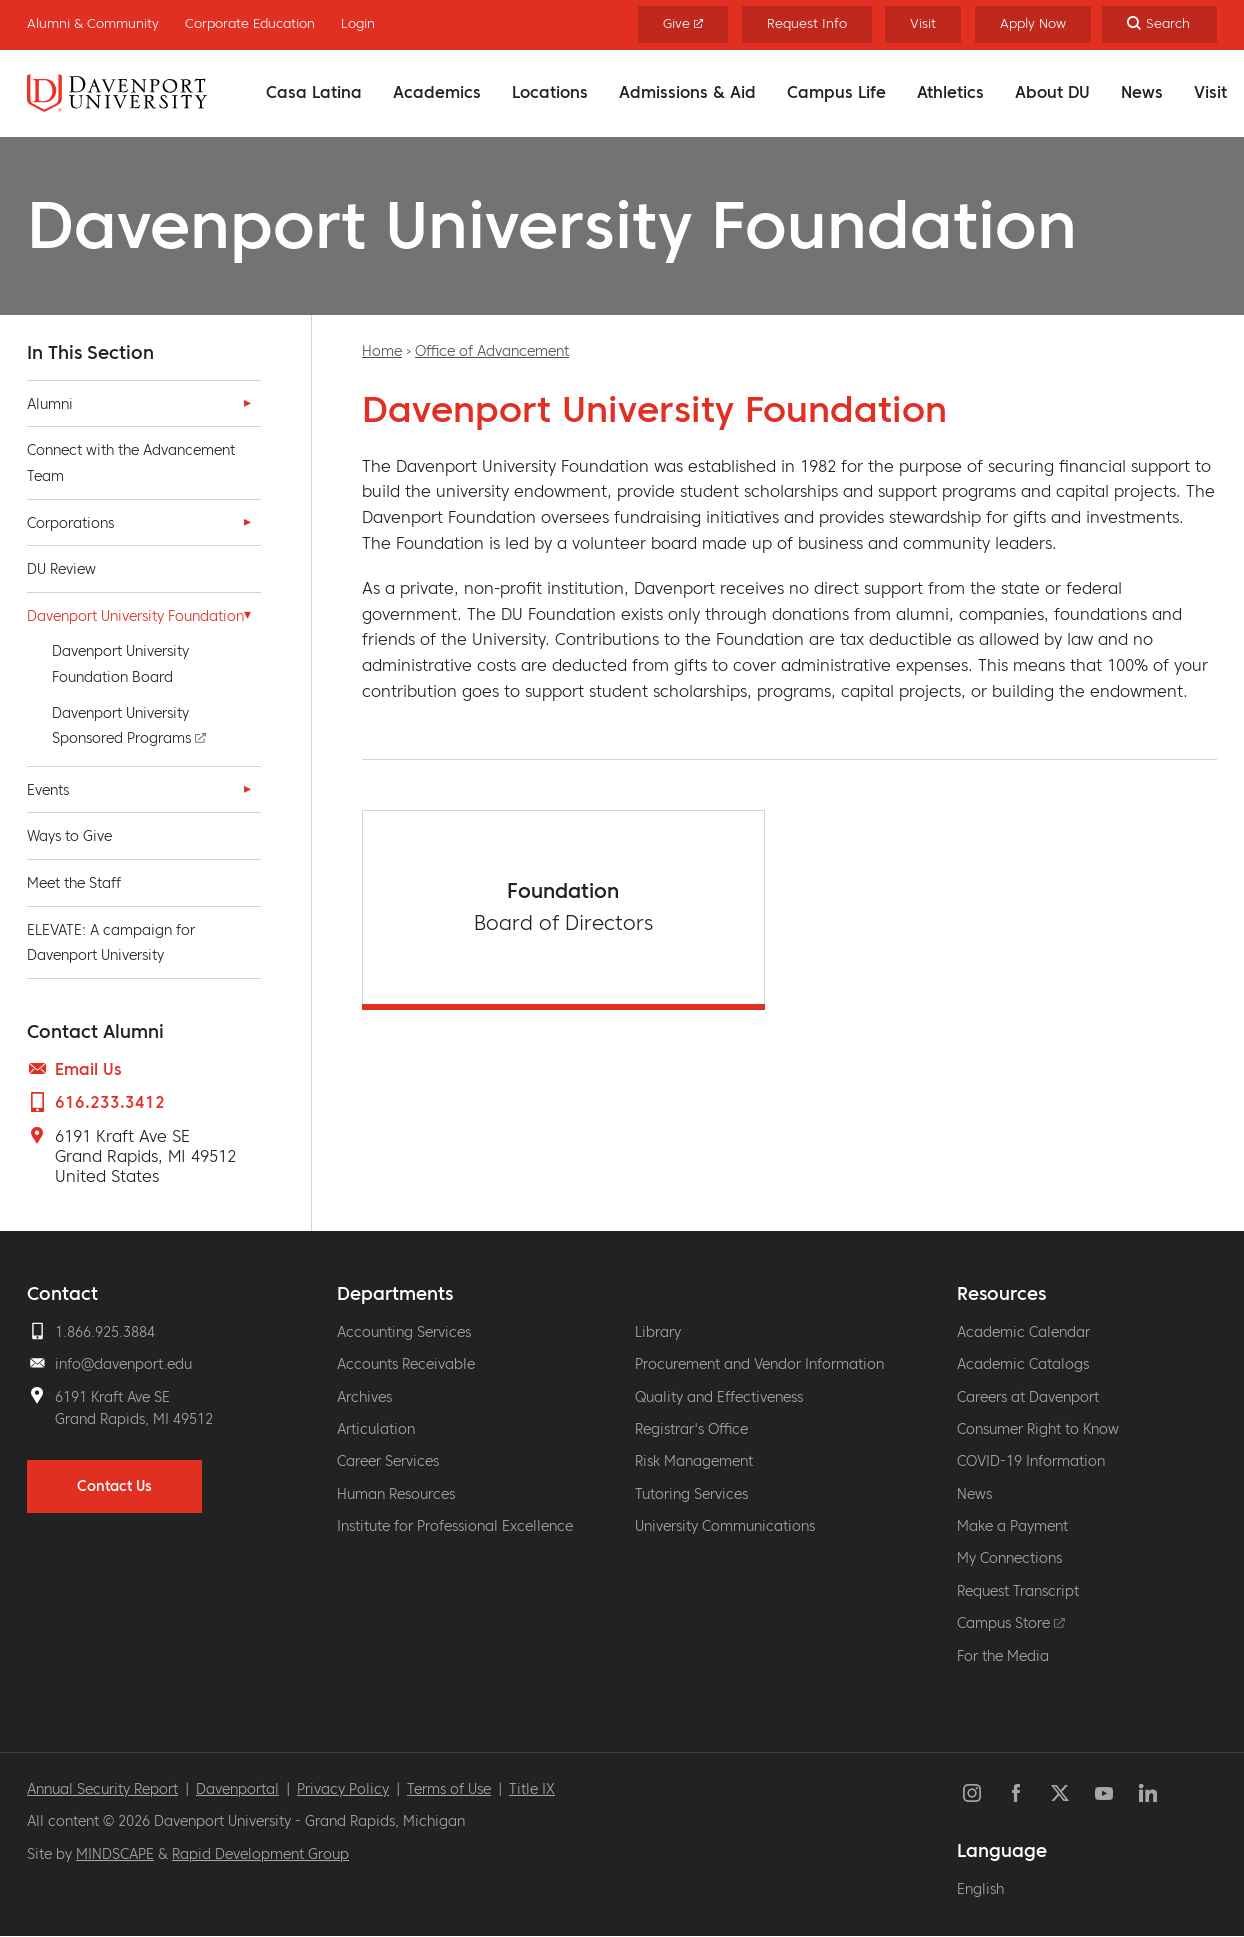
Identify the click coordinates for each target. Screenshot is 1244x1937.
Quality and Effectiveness (719, 1397)
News (1142, 92)
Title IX (532, 1789)
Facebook (1016, 1793)
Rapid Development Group (260, 1854)
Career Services (388, 1461)
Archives (364, 1397)
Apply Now (1033, 23)
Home (382, 351)
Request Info (807, 23)
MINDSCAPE (115, 1854)
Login (358, 23)
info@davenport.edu (123, 1364)
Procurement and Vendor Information (759, 1364)
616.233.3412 (110, 1102)
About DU (1052, 92)
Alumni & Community (93, 23)
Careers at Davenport (1028, 1397)
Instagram (972, 1793)
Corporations (70, 523)
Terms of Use (449, 1789)
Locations (550, 92)
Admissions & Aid (687, 92)
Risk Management (694, 1461)
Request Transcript (1018, 1591)
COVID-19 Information (1031, 1461)
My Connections (1009, 1558)
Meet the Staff (74, 883)
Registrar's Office (691, 1429)
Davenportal (237, 1789)
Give (683, 23)
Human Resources (396, 1494)
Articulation (376, 1429)
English (980, 1889)
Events (48, 790)
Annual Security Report (102, 1789)
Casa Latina (314, 92)
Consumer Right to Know (1038, 1429)
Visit (1210, 92)
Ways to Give (69, 836)
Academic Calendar (1023, 1332)
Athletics (950, 92)
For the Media (1003, 1656)
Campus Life (836, 92)
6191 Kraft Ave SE (112, 1397)
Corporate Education (250, 23)
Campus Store (1011, 1623)
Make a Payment (1012, 1526)
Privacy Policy (343, 1789)
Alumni (50, 404)
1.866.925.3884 (105, 1332)
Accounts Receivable (406, 1364)
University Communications (725, 1526)
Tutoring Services (691, 1494)
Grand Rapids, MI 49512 (134, 1419)
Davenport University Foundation (135, 616)
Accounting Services (404, 1332)
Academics (437, 92)
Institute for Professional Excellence (455, 1526)
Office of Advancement (492, 351)
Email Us (88, 1069)
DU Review (61, 569)
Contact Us (114, 1486)
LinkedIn (1148, 1793)
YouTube (1104, 1793)
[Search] (1159, 24)
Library (658, 1332)
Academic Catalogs (1023, 1364)
